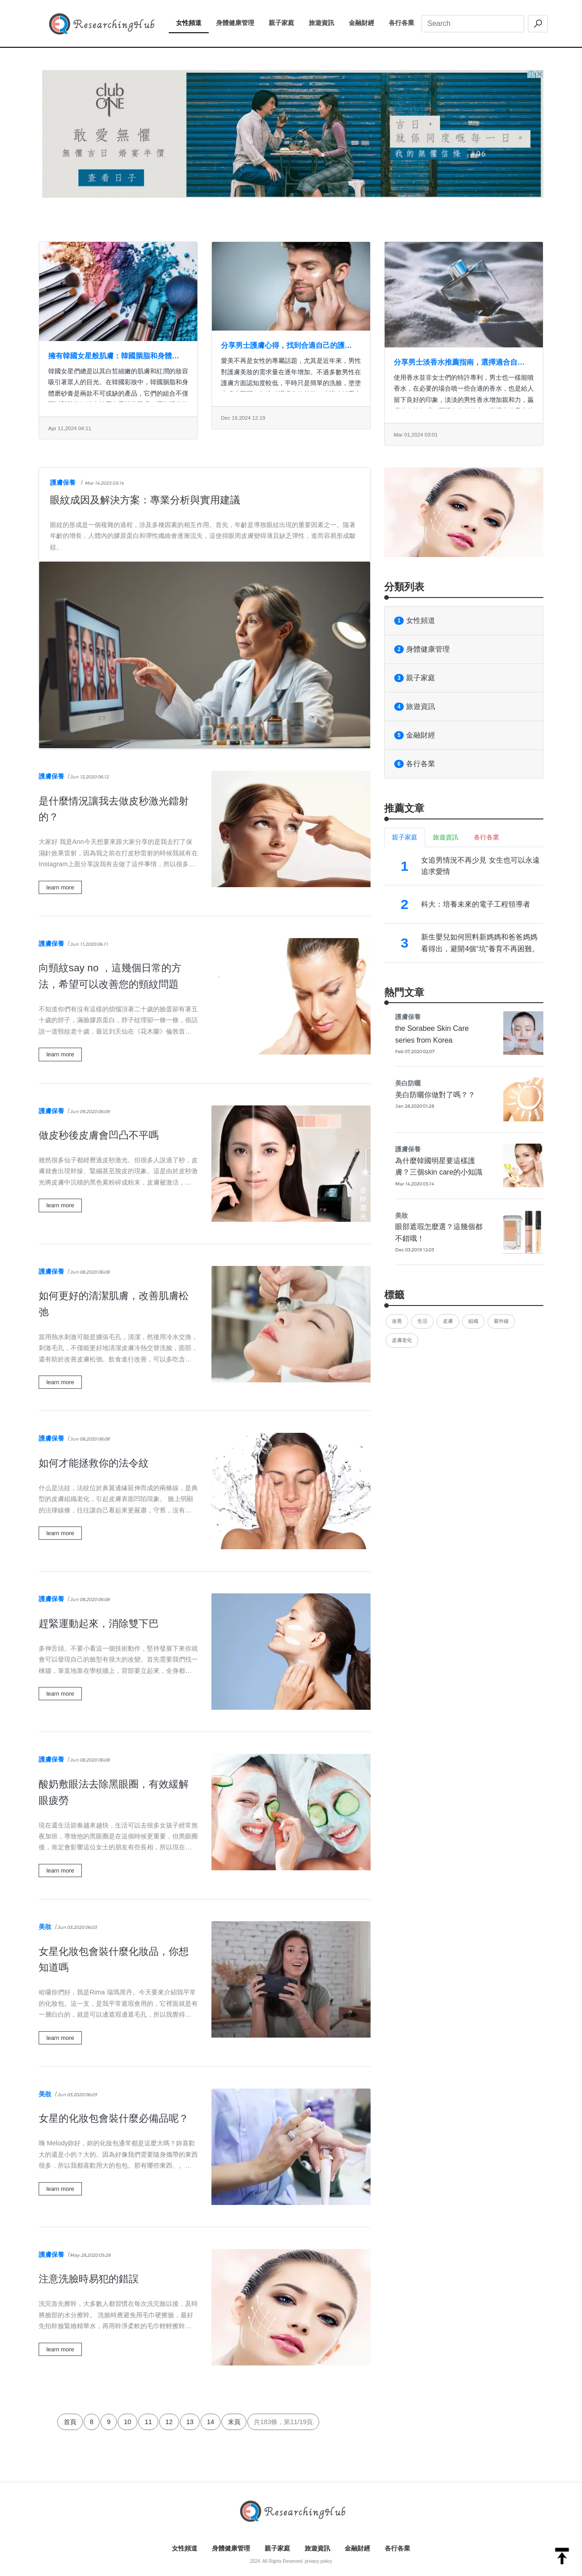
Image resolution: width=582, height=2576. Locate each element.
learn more (60, 887)
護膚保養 (62, 482)
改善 (397, 1321)
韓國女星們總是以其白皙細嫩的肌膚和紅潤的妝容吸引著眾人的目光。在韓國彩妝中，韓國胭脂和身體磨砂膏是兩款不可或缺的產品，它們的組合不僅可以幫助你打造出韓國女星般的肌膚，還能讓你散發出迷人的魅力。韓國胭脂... (118, 393)
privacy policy (318, 2561)
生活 (422, 1321)
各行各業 (405, 21)
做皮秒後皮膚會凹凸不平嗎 (99, 1135)
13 (189, 2421)
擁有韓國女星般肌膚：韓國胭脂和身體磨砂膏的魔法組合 (113, 357)
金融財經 (365, 21)
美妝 (45, 1926)
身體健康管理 (238, 21)
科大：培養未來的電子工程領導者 (475, 904)
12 (169, 2421)
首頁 (70, 2421)
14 (210, 2421)
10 (127, 2421)
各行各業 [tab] (486, 837)
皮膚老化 (402, 1340)
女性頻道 (192, 21)
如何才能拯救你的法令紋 (94, 1463)
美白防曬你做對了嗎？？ (435, 1095)
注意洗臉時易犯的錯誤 (89, 2279)
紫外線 (501, 1321)
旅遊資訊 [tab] (445, 837)
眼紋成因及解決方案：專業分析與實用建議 (145, 500)
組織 (473, 1321)
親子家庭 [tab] (404, 837)
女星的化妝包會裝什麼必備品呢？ (114, 2118)
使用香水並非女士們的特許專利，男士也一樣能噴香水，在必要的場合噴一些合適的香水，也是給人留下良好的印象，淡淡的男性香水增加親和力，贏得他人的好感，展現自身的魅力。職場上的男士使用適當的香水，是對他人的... (464, 400)
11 (148, 2421)
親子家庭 (285, 21)
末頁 (234, 2421)
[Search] (472, 23)
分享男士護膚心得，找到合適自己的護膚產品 (286, 346)
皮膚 (448, 1321)
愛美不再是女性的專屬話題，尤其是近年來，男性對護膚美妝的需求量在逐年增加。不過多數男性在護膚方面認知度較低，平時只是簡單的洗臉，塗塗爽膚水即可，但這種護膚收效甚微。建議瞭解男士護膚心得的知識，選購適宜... (291, 383)
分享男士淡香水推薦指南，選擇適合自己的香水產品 (459, 363)
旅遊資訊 (325, 21)
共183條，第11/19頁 (283, 2421)
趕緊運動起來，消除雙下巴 (99, 1623)
